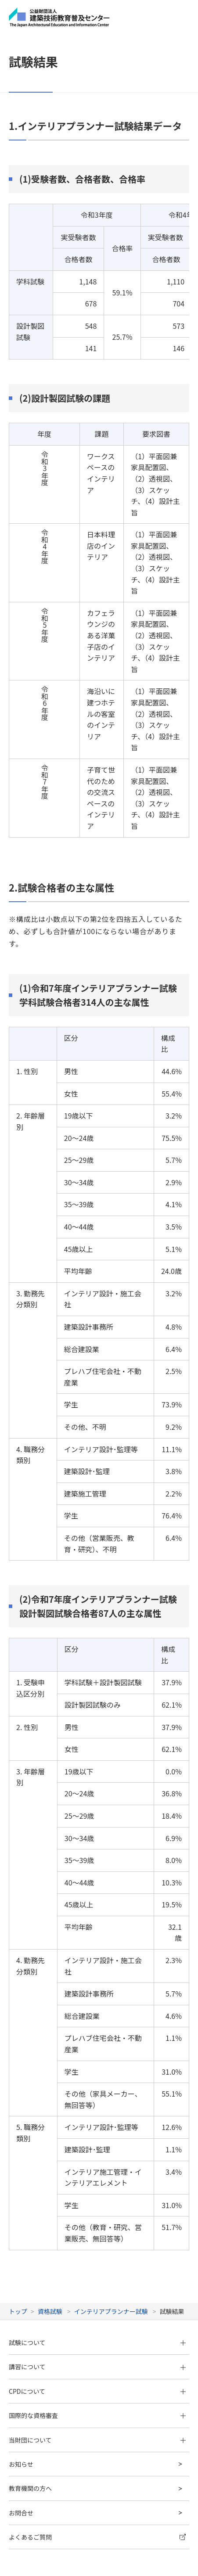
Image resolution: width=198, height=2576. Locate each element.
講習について (27, 2265)
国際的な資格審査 (33, 2314)
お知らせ (21, 2363)
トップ (18, 2209)
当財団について (30, 2338)
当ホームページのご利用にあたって (51, 2533)
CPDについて (27, 2289)
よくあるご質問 (30, 2436)
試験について (27, 2241)
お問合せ (21, 2411)
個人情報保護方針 (30, 2514)
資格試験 (50, 2209)
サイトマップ (24, 2495)
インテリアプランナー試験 (111, 2209)
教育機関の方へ (30, 2387)
